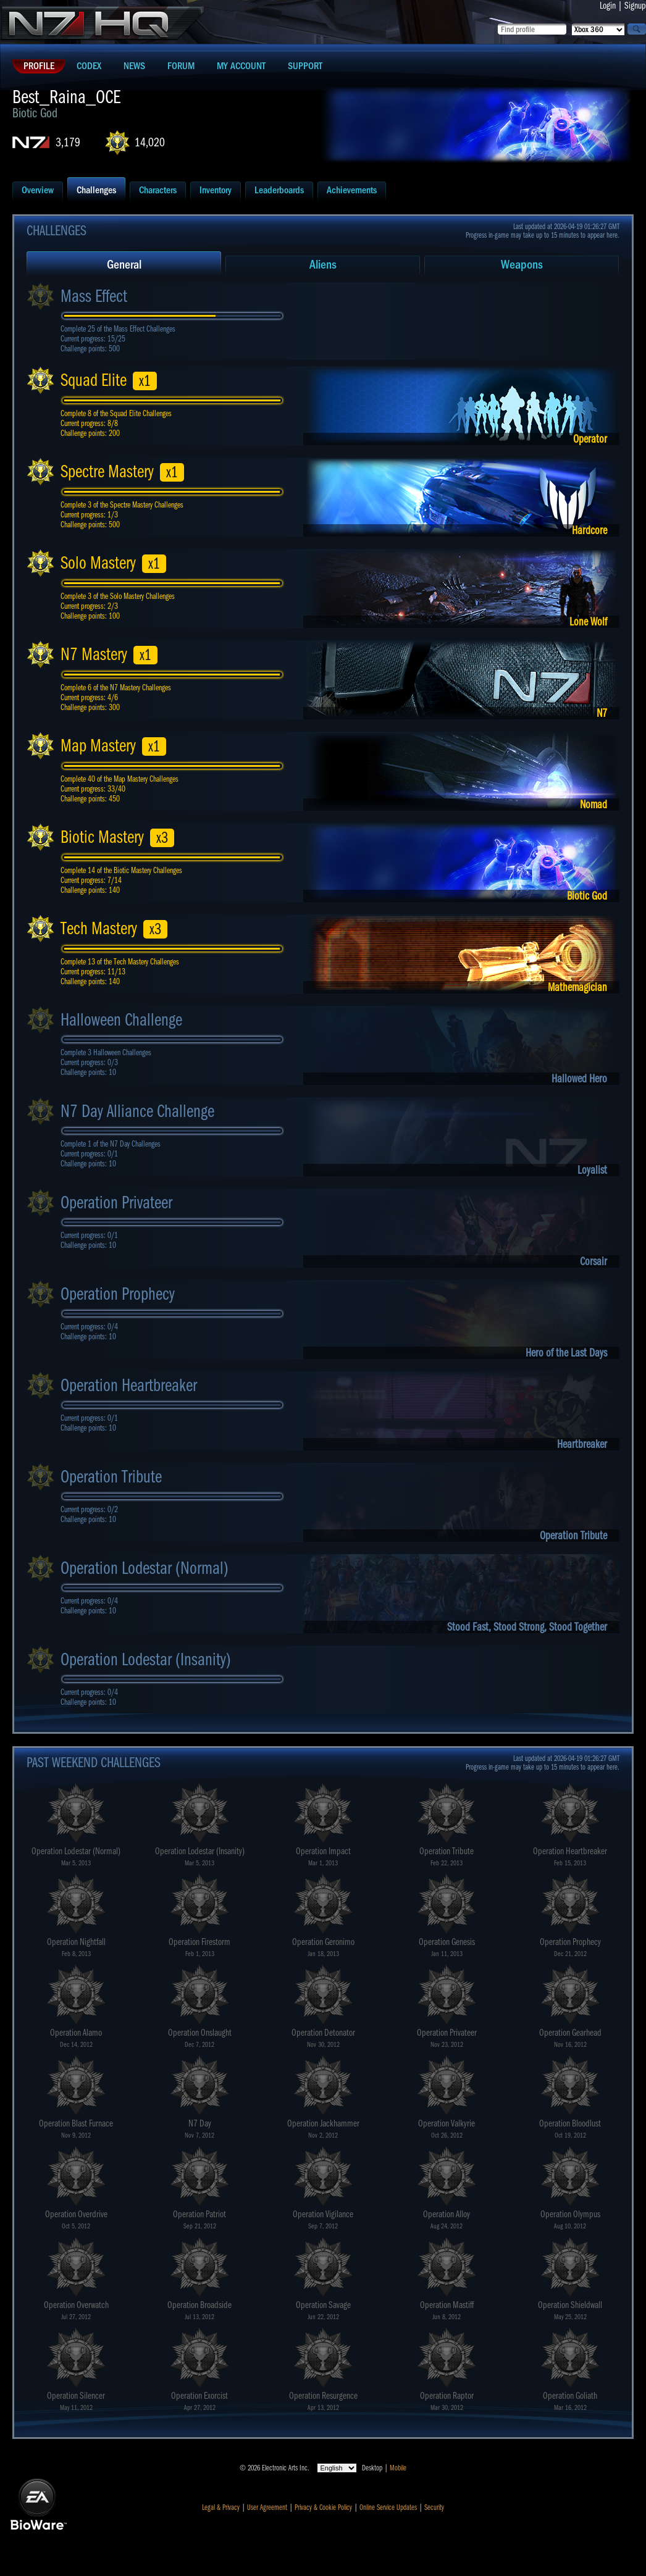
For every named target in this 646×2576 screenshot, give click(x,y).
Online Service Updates (388, 2507)
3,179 (68, 142)
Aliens (323, 264)
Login (608, 5)
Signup (635, 5)
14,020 (150, 142)
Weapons (522, 264)
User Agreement (267, 2507)
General (124, 264)
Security (434, 2507)
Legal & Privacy (221, 2507)
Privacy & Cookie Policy (323, 2507)
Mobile (398, 2468)
